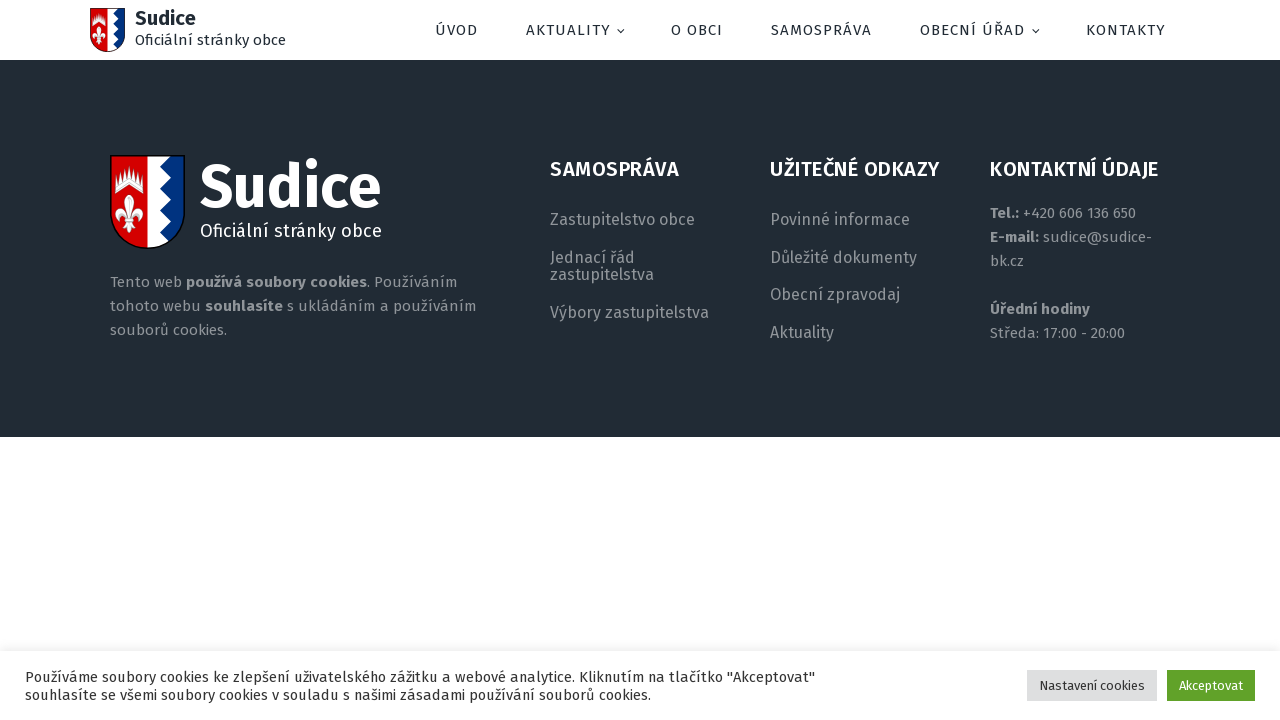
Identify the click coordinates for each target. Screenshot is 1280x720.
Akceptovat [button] (1211, 685)
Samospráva (821, 30)
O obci (697, 30)
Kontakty (1126, 30)
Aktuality (568, 30)
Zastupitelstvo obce (622, 220)
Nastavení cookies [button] (1092, 685)
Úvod (456, 30)
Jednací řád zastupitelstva (602, 266)
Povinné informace (840, 220)
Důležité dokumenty (843, 258)
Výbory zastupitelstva (629, 313)
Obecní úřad (972, 30)
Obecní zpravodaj (835, 295)
